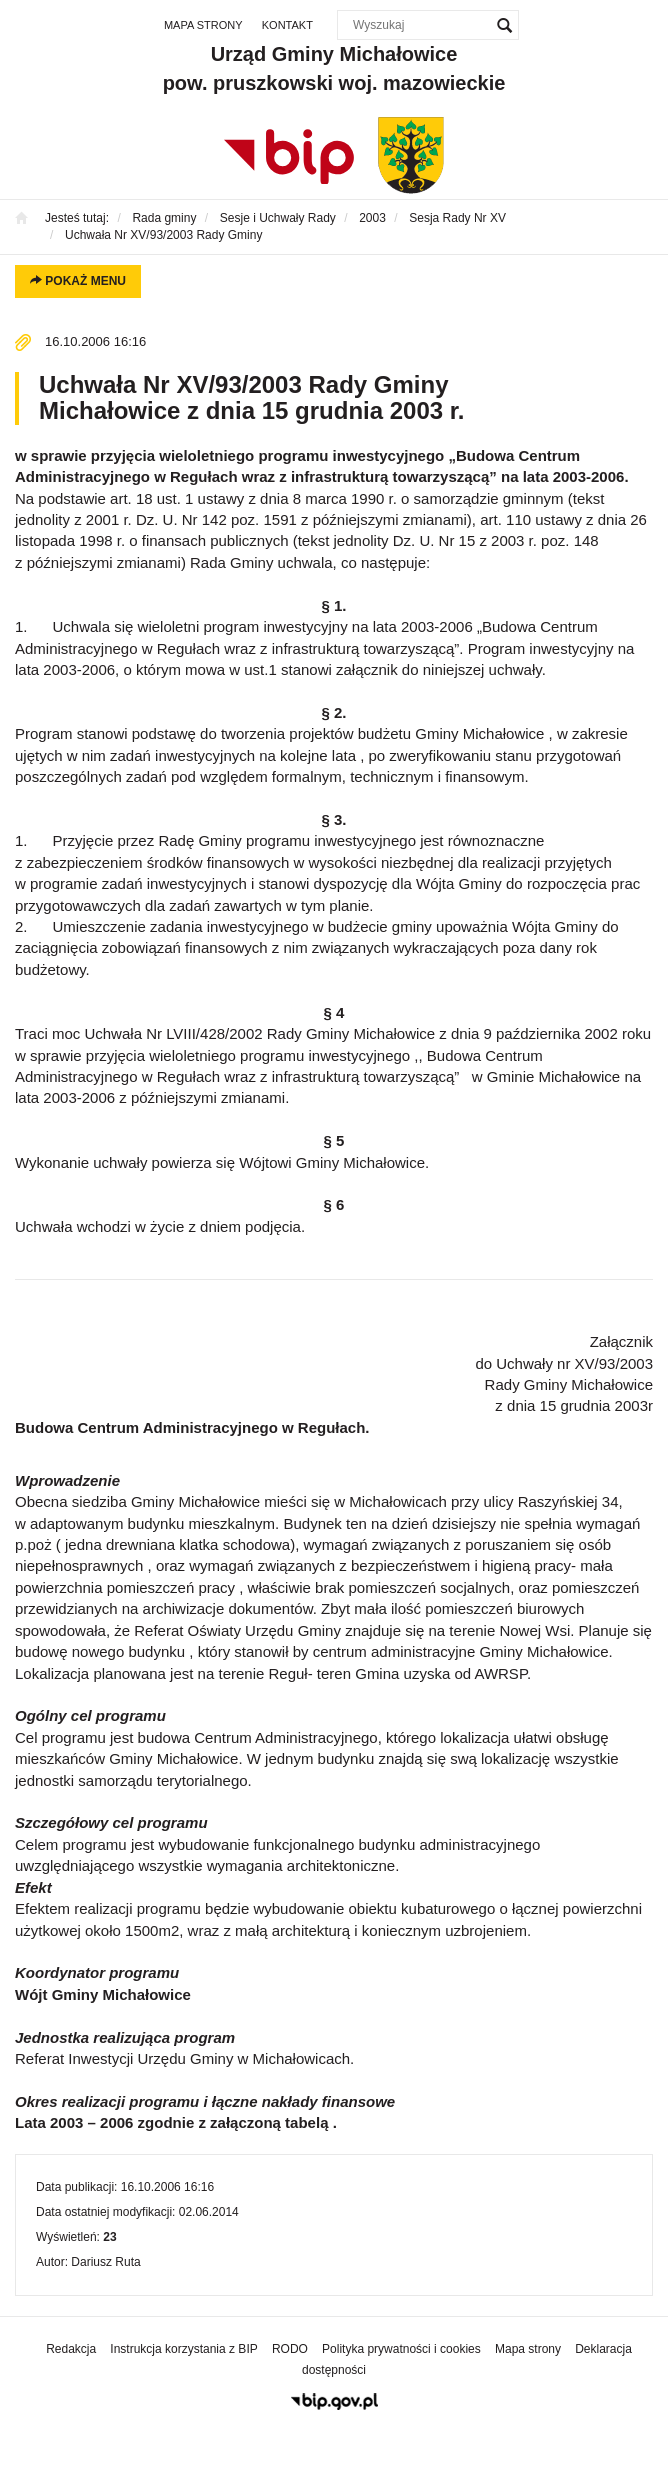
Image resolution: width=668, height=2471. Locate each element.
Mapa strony (203, 25)
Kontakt (287, 25)
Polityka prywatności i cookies (401, 2349)
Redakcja (71, 2349)
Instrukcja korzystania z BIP (183, 2349)
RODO (290, 2349)
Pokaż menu (78, 281)
